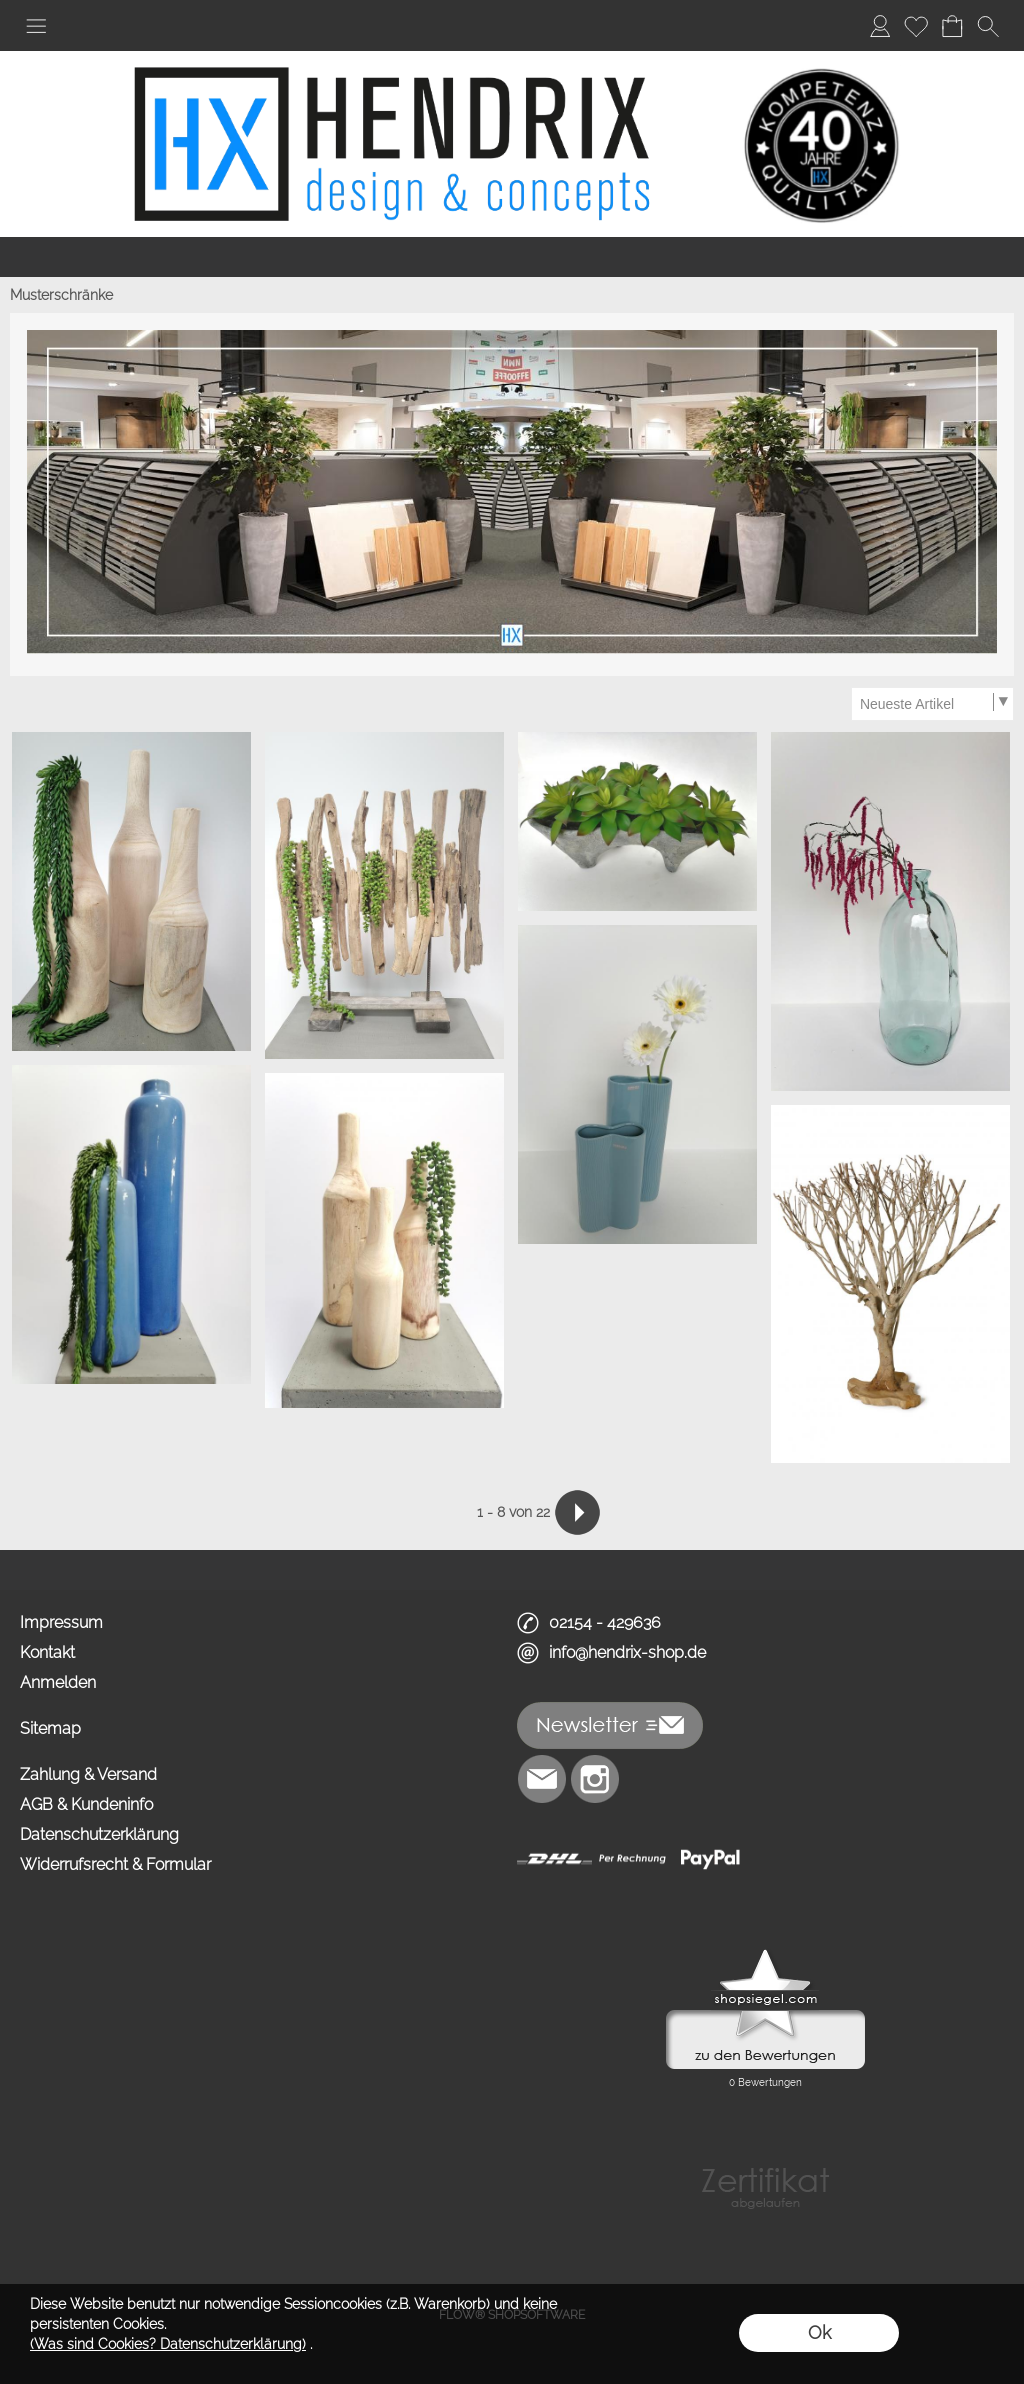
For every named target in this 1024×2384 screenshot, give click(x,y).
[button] (36, 26)
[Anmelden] (880, 26)
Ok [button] (819, 2332)
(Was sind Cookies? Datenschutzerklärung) (168, 2344)
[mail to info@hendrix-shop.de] (542, 1779)
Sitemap (50, 1728)
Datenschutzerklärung (99, 1834)
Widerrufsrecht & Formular (115, 1864)
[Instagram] (595, 1779)
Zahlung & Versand (88, 1774)
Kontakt (47, 1652)
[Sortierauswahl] (932, 704)
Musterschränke (61, 295)
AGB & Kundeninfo (86, 1804)
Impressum (61, 1622)
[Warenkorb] (952, 26)
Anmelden (58, 1682)
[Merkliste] (916, 26)
